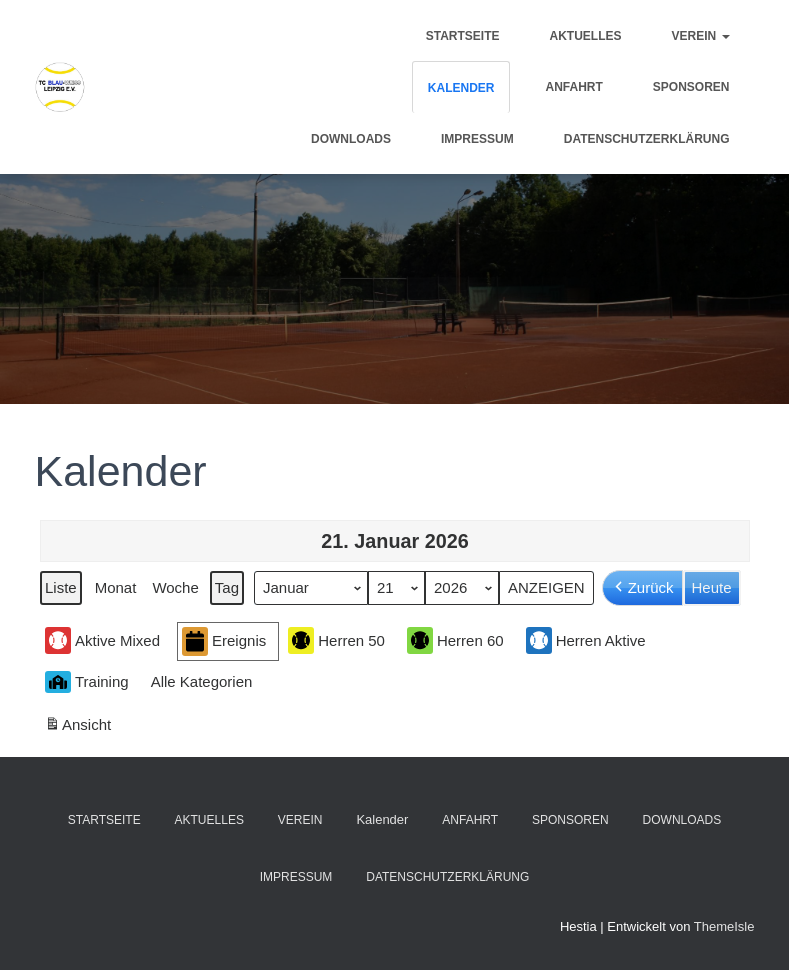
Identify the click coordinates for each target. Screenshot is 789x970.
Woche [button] (175, 587)
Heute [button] (711, 587)
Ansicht (80, 727)
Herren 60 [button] (454, 640)
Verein (700, 36)
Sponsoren (691, 87)
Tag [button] (226, 587)
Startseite (463, 36)
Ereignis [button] (224, 641)
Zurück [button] (641, 588)
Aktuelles (585, 36)
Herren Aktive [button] (585, 640)
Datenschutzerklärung (647, 139)
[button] (205, 682)
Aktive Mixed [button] (102, 640)
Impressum (477, 139)
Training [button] (87, 682)
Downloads (351, 139)
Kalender (461, 88)
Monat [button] (115, 587)
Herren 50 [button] (336, 640)
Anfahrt (573, 87)
